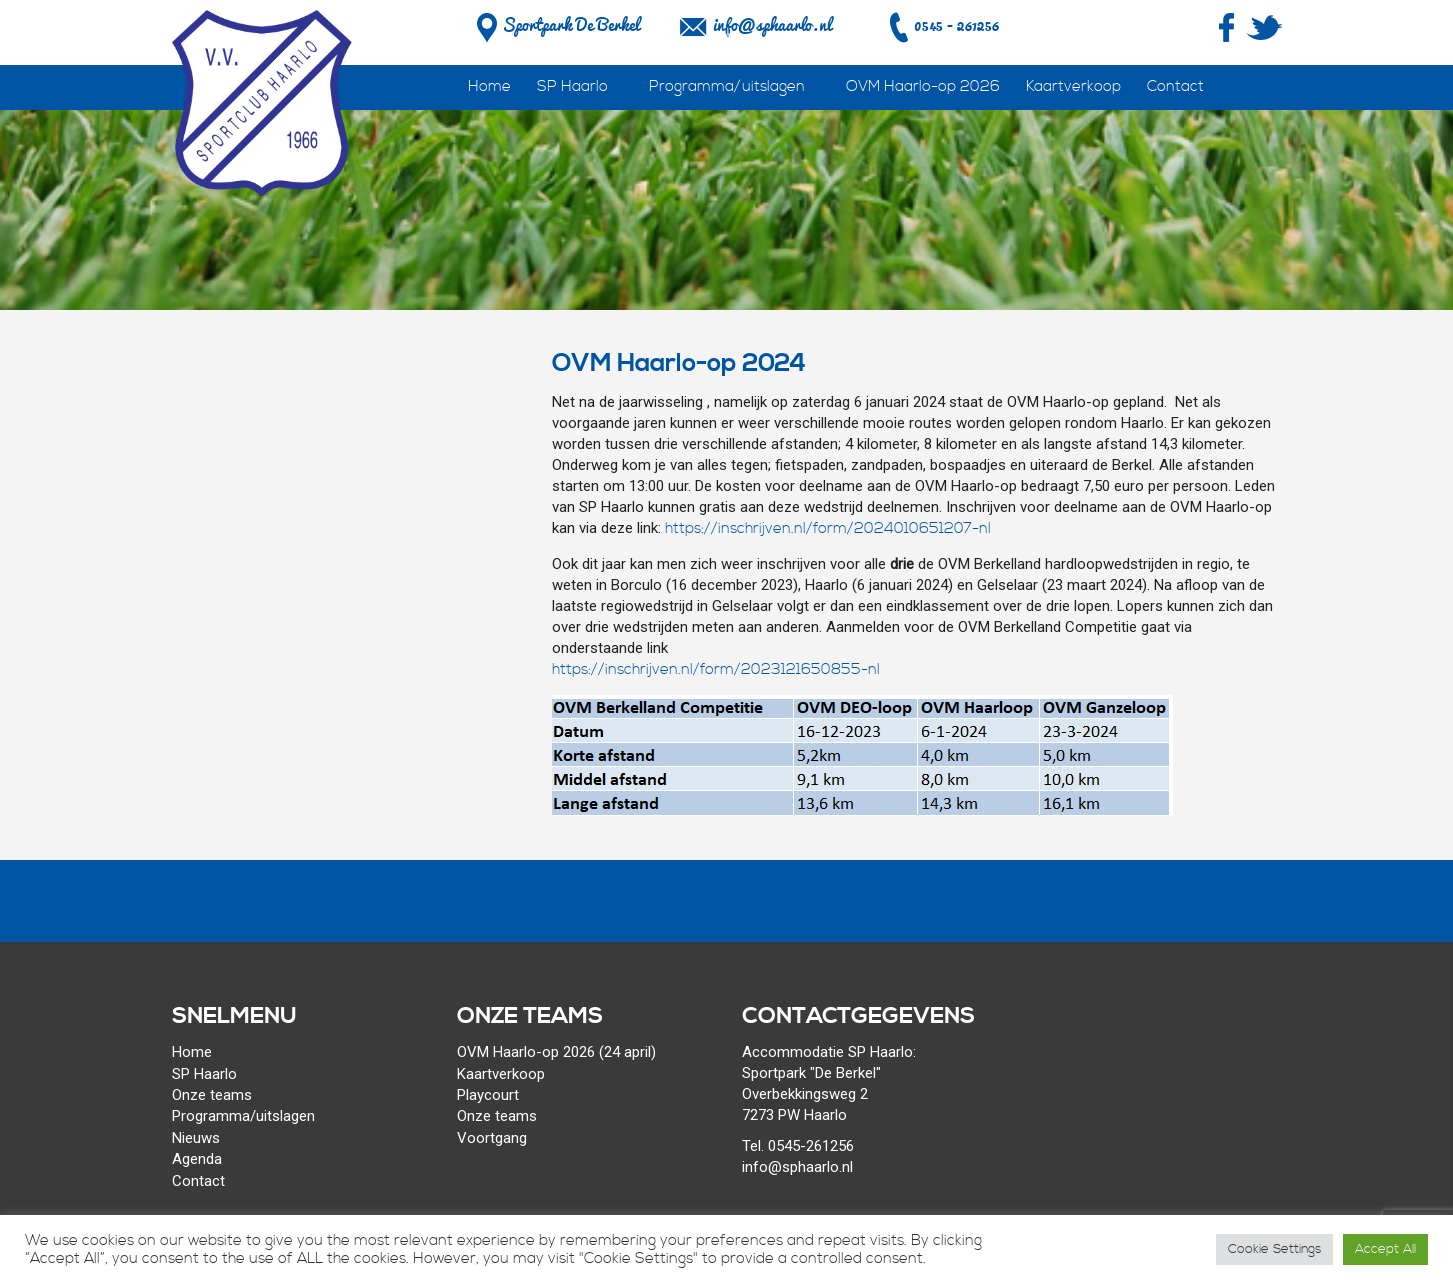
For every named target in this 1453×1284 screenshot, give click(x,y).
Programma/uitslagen (727, 86)
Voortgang (492, 1138)
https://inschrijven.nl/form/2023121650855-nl (716, 669)
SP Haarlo (572, 86)
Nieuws (196, 1138)
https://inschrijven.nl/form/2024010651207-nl (828, 528)
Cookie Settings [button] (1274, 1249)
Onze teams (212, 1095)
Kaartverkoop (1073, 86)
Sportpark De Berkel (555, 25)
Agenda (197, 1159)
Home (489, 86)
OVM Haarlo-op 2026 (923, 86)
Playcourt (488, 1095)
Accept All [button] (1385, 1249)
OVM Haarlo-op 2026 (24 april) (556, 1052)
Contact (1175, 86)
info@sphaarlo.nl (772, 25)
